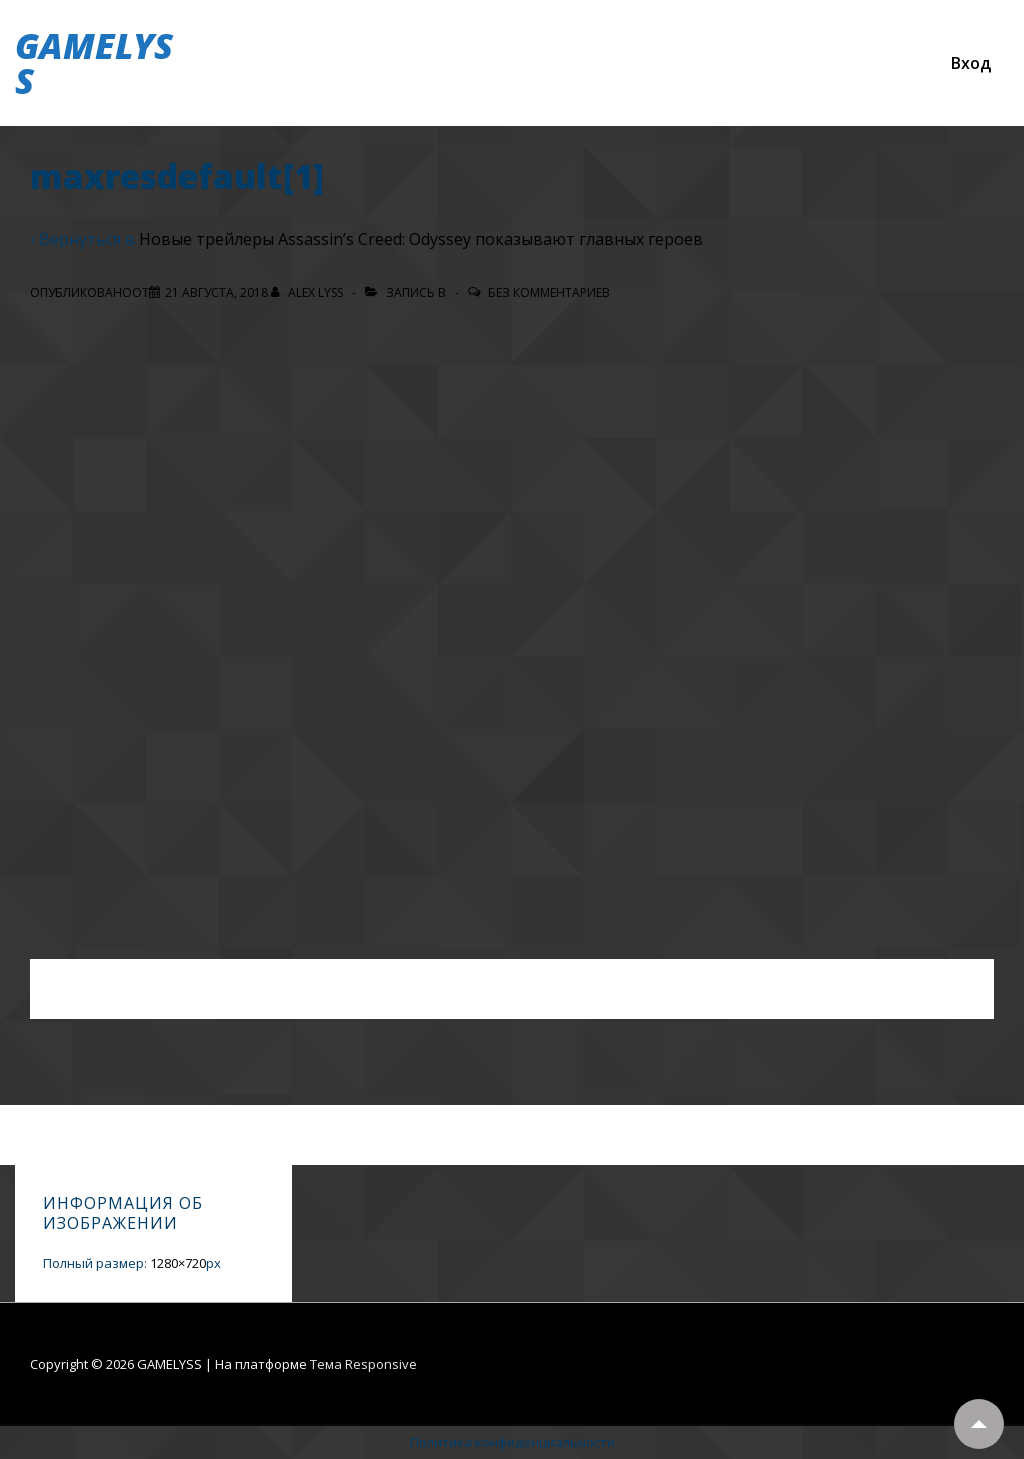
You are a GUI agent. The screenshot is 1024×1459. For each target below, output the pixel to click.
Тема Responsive (363, 1364)
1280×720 (178, 1263)
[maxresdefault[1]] (216, 292)
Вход (971, 63)
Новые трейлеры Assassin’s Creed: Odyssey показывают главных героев (421, 239)
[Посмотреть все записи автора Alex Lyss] (308, 292)
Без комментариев (549, 292)
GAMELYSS (94, 63)
